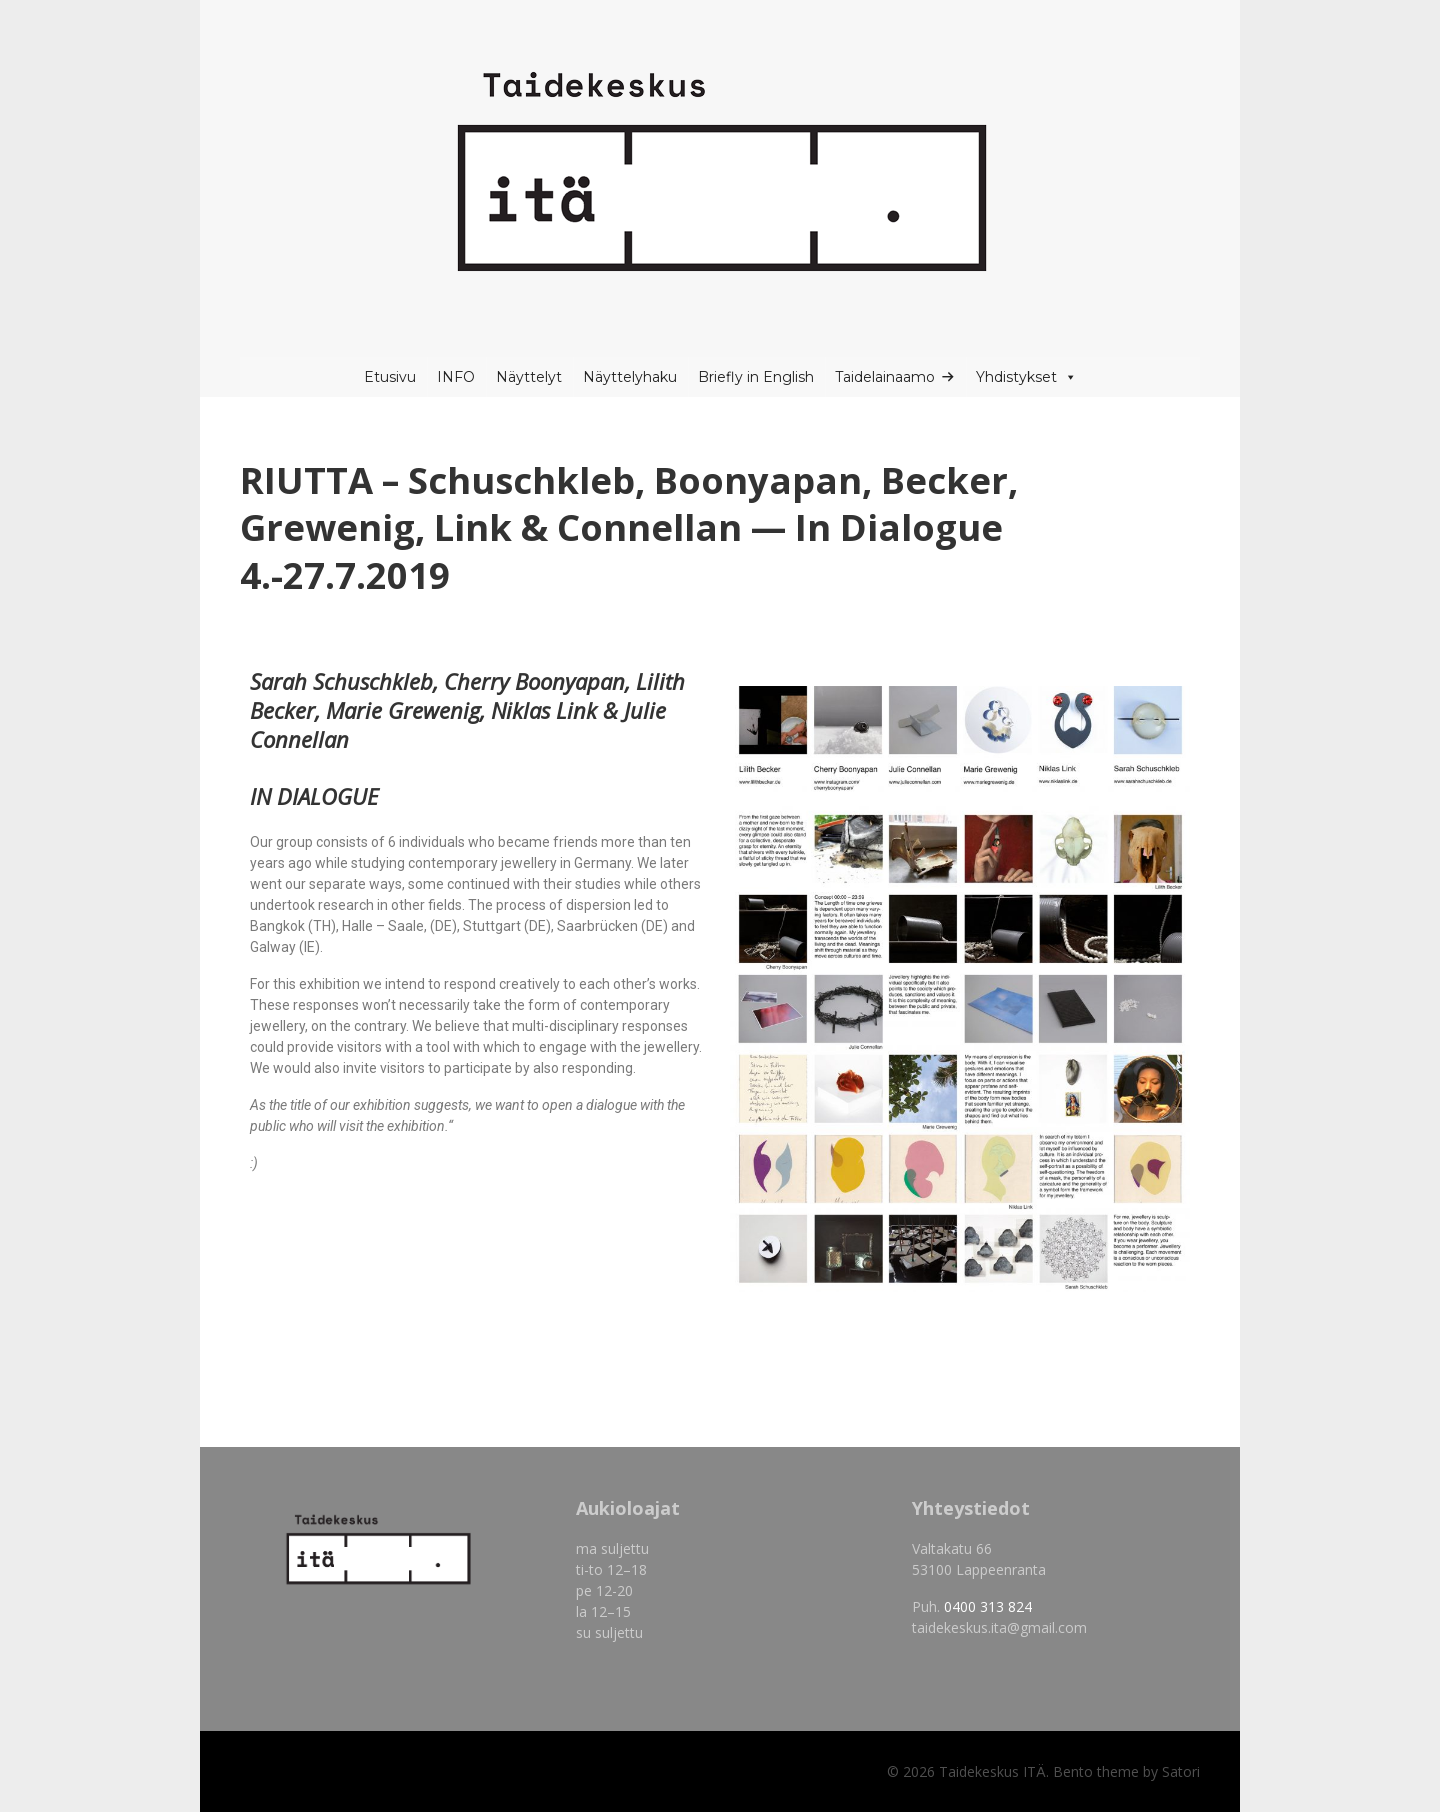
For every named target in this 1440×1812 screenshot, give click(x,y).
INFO (456, 377)
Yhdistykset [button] (1026, 377)
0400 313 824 (988, 1606)
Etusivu (390, 377)
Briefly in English (756, 377)
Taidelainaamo (885, 377)
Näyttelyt (529, 377)
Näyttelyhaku (630, 377)
